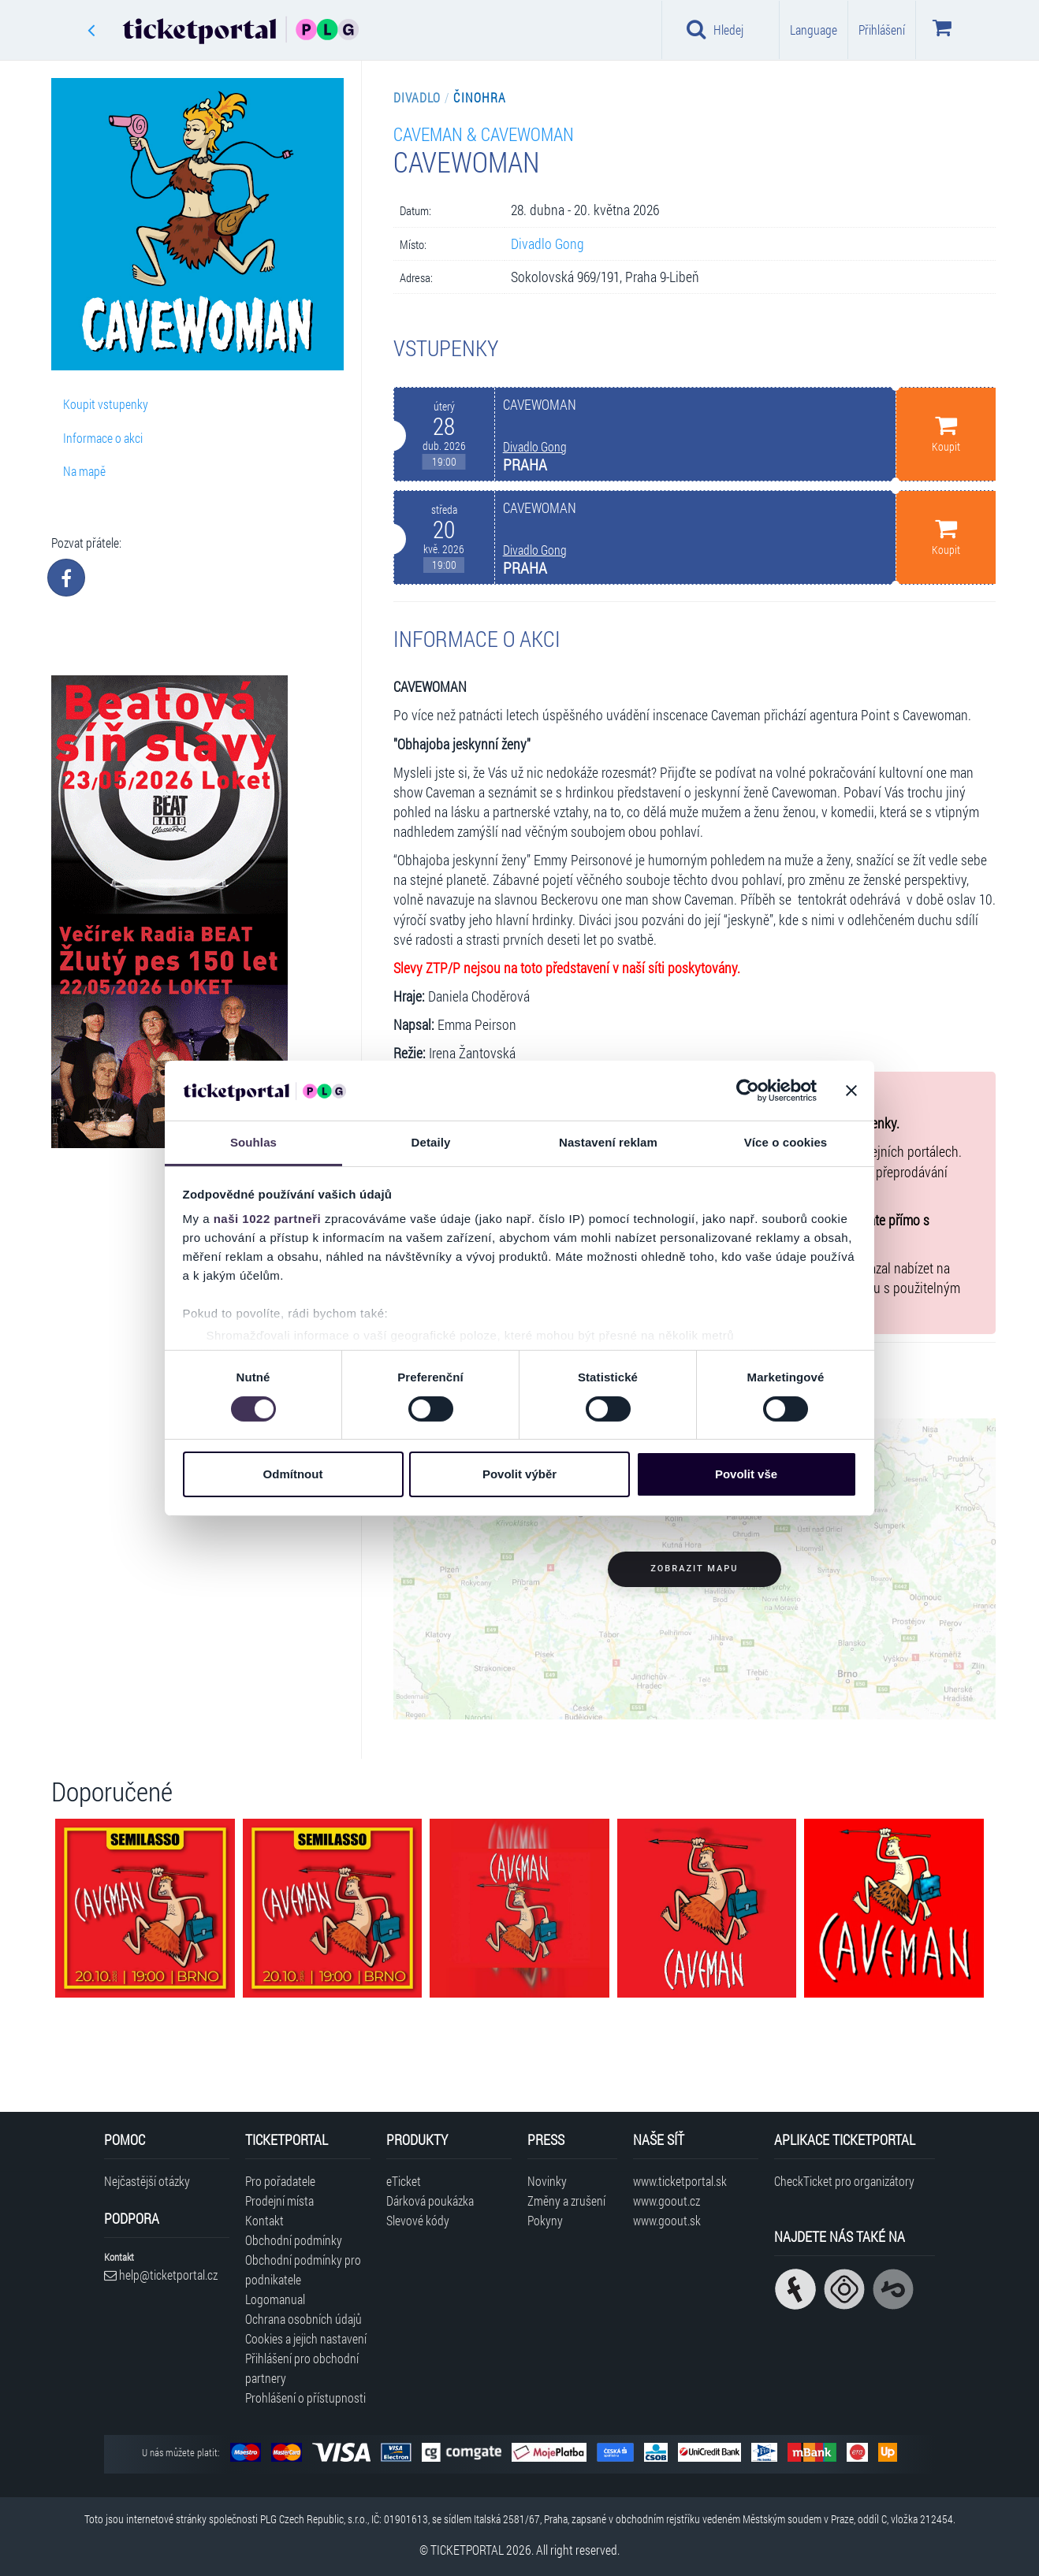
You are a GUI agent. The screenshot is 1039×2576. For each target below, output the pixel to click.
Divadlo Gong (547, 244)
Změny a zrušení (566, 2200)
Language (813, 29)
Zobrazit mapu (694, 1568)
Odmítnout (293, 1474)
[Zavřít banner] (851, 1090)
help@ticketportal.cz (161, 2274)
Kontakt (264, 2220)
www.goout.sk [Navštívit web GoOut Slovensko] (667, 2220)
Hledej (715, 29)
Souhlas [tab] (253, 1142)
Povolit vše (746, 1474)
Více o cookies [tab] (786, 1142)
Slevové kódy (417, 2220)
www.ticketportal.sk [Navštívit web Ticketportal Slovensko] (680, 2181)
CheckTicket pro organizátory (844, 2181)
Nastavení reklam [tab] (608, 1142)
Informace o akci (103, 437)
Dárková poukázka (430, 2200)
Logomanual (275, 2299)
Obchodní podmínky (293, 2240)
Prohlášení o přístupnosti (305, 2397)
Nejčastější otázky (147, 2181)
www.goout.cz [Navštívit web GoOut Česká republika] (666, 2200)
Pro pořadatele (280, 2181)
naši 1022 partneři (268, 1218)
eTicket (403, 2181)
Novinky (547, 2181)
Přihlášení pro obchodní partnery (302, 2368)
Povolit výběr (519, 1474)
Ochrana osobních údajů (303, 2318)
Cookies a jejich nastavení (306, 2338)
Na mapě (84, 471)
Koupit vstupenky (105, 404)
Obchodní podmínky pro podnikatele (303, 2269)
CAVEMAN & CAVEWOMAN (483, 133)
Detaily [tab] (431, 1142)
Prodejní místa (279, 2200)
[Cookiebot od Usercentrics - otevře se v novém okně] (748, 1090)
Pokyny (545, 2220)
